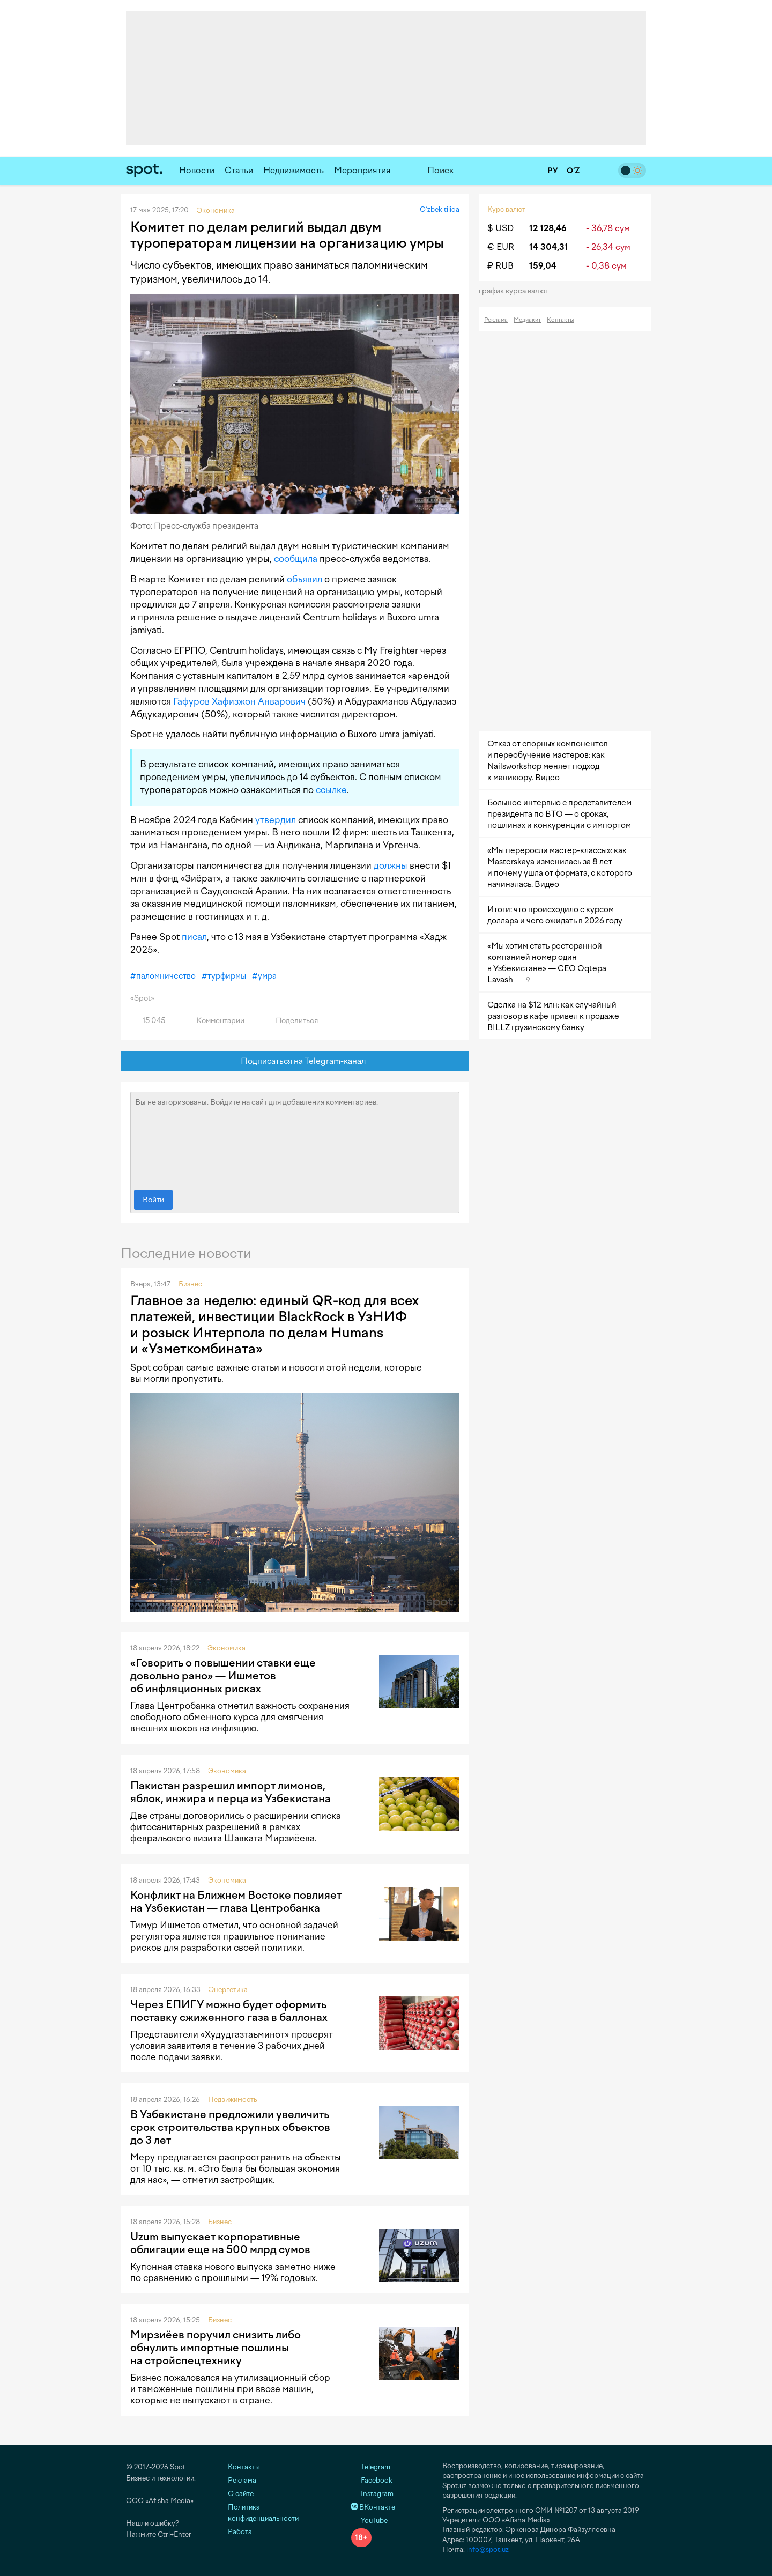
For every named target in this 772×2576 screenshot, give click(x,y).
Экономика (226, 1648)
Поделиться (290, 1020)
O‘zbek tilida (439, 209)
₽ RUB (500, 266)
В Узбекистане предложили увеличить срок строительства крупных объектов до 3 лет (230, 2127)
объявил (304, 579)
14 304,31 (548, 247)
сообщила (295, 558)
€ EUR (500, 247)
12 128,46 (548, 228)
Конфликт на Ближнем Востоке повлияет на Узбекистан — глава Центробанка (236, 1901)
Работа (240, 2532)
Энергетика (228, 1990)
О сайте (241, 2494)
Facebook (371, 2480)
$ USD (500, 228)
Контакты (560, 319)
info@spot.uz (487, 2549)
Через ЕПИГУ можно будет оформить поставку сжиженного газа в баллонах (229, 2011)
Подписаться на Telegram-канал (295, 1061)
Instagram (372, 2494)
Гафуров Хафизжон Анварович (239, 701)
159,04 (542, 266)
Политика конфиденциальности (263, 2512)
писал (194, 936)
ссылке (331, 789)
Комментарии (214, 1020)
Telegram (370, 2467)
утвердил (275, 820)
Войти (153, 1199)
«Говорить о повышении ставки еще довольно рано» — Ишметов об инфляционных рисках (223, 1675)
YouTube (369, 2520)
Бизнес (190, 1284)
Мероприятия (362, 170)
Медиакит (527, 319)
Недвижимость (293, 170)
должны (390, 865)
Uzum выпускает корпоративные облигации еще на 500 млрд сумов (220, 2243)
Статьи (239, 170)
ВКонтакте (373, 2507)
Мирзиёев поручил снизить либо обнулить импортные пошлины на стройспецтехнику (215, 2347)
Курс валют (506, 209)
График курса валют (517, 290)
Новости (196, 170)
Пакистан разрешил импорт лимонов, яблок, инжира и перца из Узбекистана (230, 1792)
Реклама (496, 319)
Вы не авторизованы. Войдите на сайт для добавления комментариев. (295, 1138)
